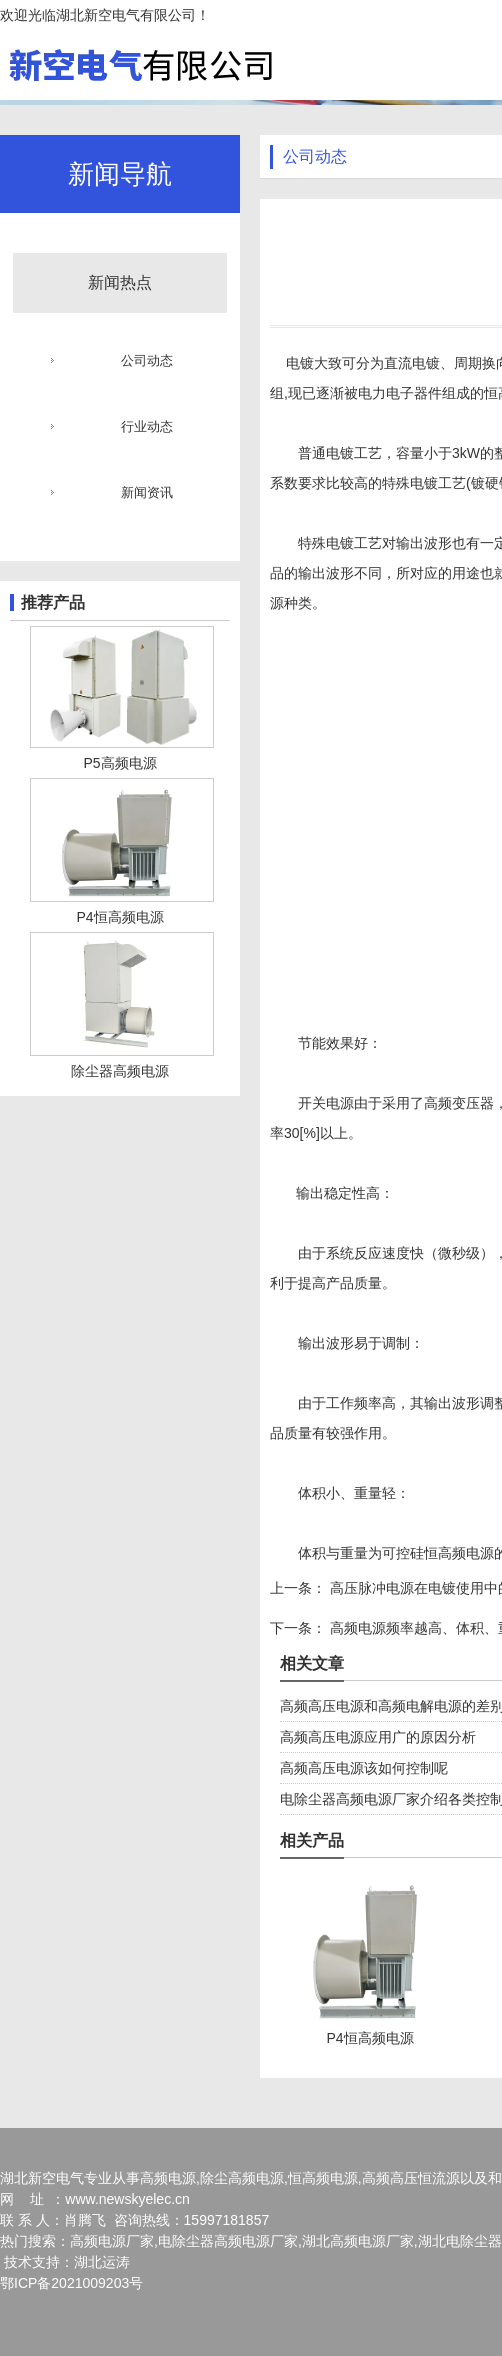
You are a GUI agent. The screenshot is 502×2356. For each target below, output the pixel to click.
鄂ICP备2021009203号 (71, 2283)
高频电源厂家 (112, 2241)
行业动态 (147, 426)
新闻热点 (120, 282)
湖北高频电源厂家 (358, 2241)
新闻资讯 (147, 492)
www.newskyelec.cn (127, 2199)
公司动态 (147, 360)
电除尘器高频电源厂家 (228, 2241)
